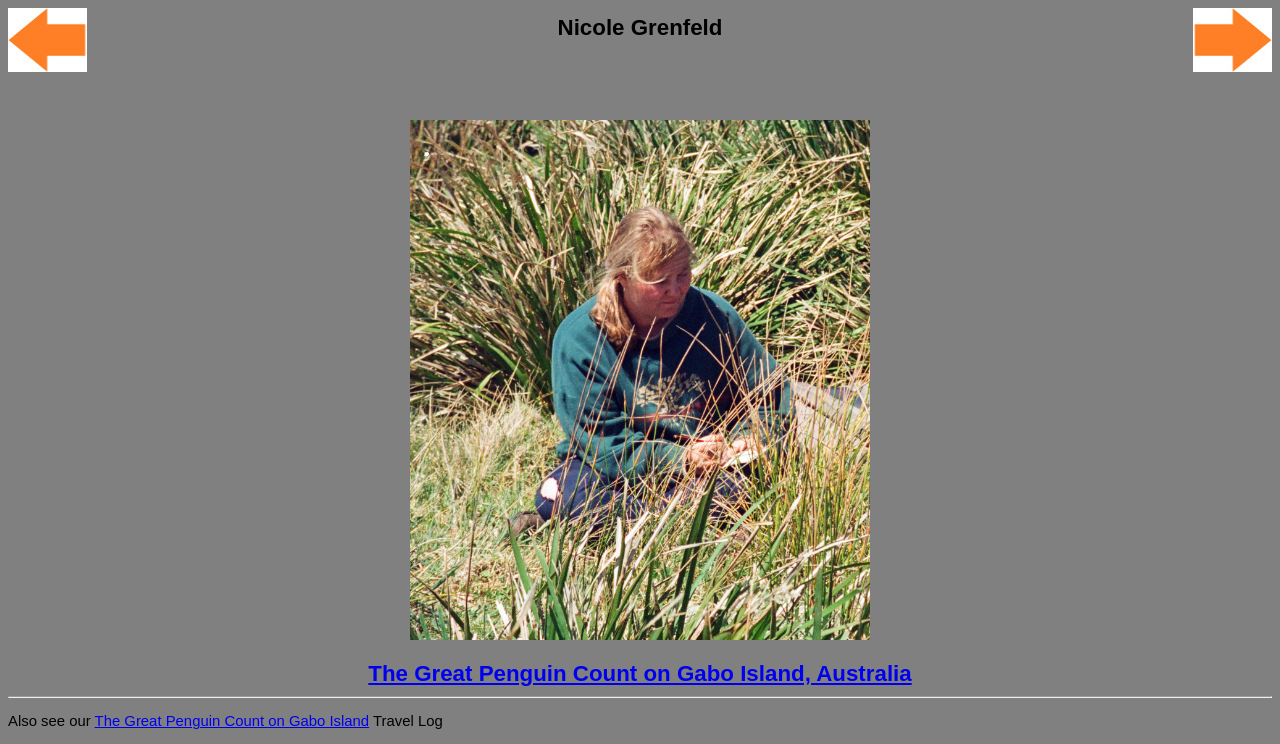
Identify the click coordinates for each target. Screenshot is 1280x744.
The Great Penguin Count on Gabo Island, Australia (639, 673)
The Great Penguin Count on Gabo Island (232, 721)
